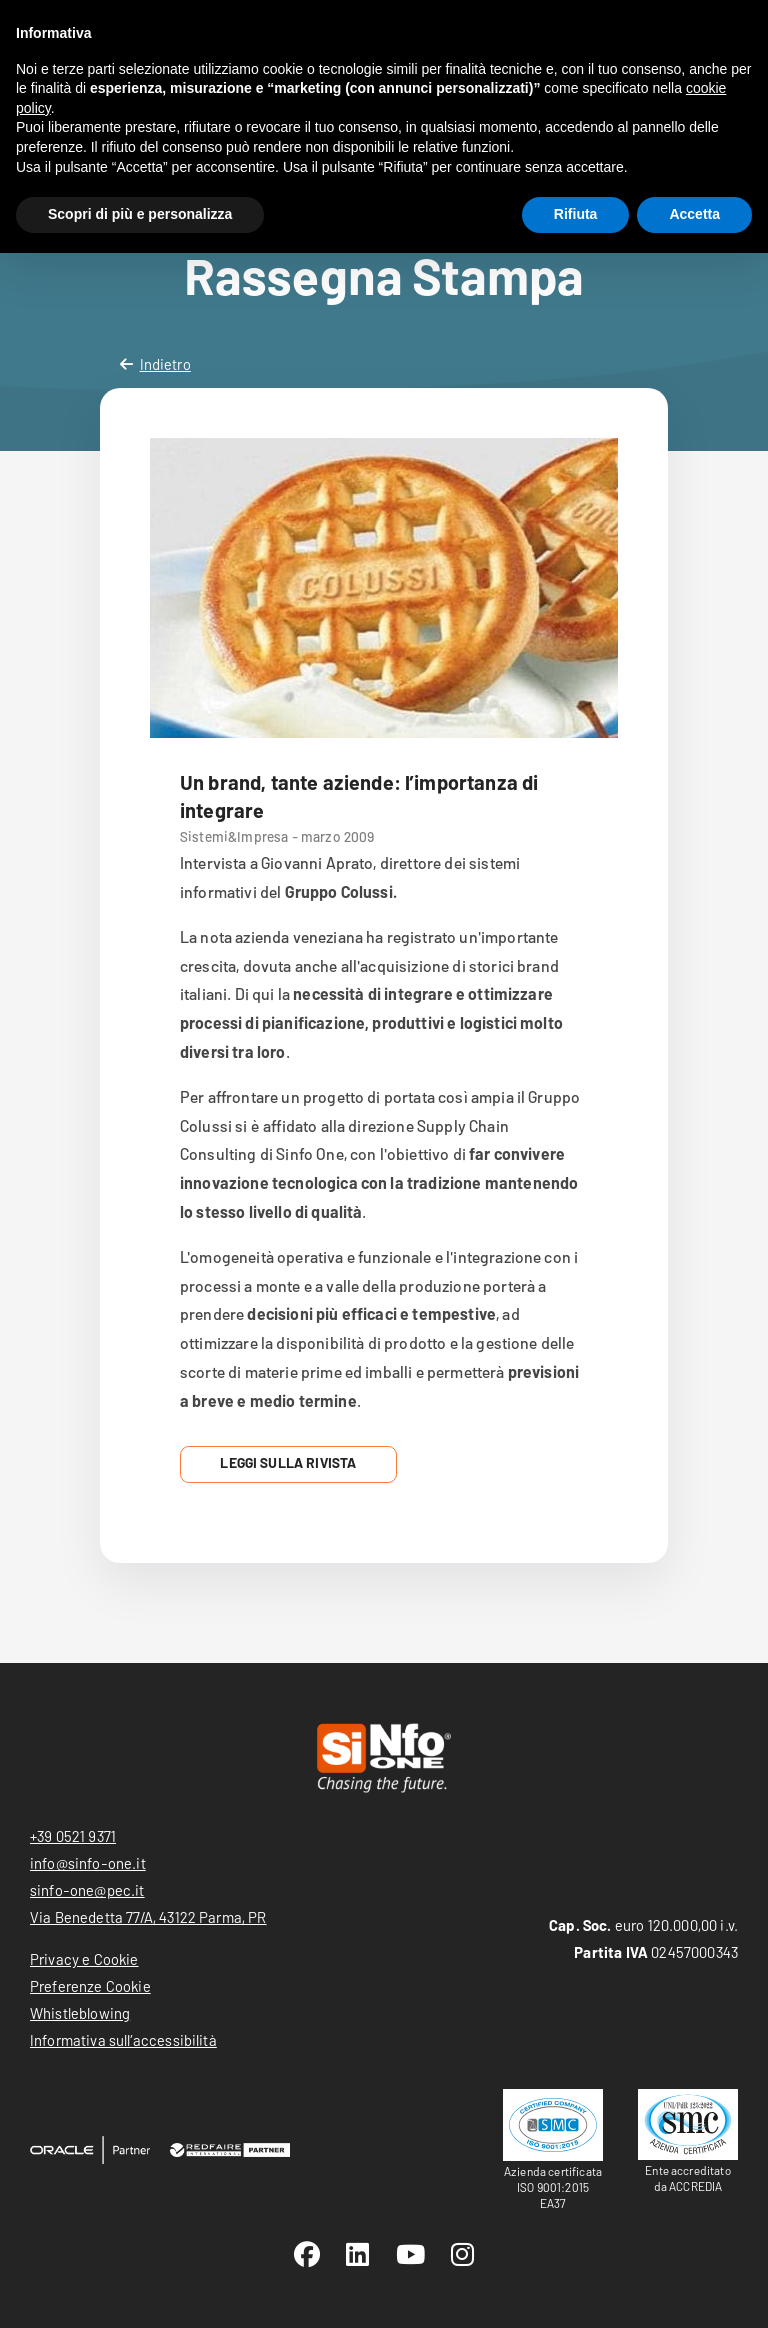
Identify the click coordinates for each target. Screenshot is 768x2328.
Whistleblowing (80, 2013)
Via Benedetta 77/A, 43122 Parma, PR (148, 1917)
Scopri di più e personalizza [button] (140, 214)
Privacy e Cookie (84, 1959)
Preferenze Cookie (90, 1986)
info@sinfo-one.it (88, 1863)
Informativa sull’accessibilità (123, 2040)
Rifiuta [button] (576, 214)
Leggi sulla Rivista (288, 1462)
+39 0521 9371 (73, 1836)
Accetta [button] (694, 214)
